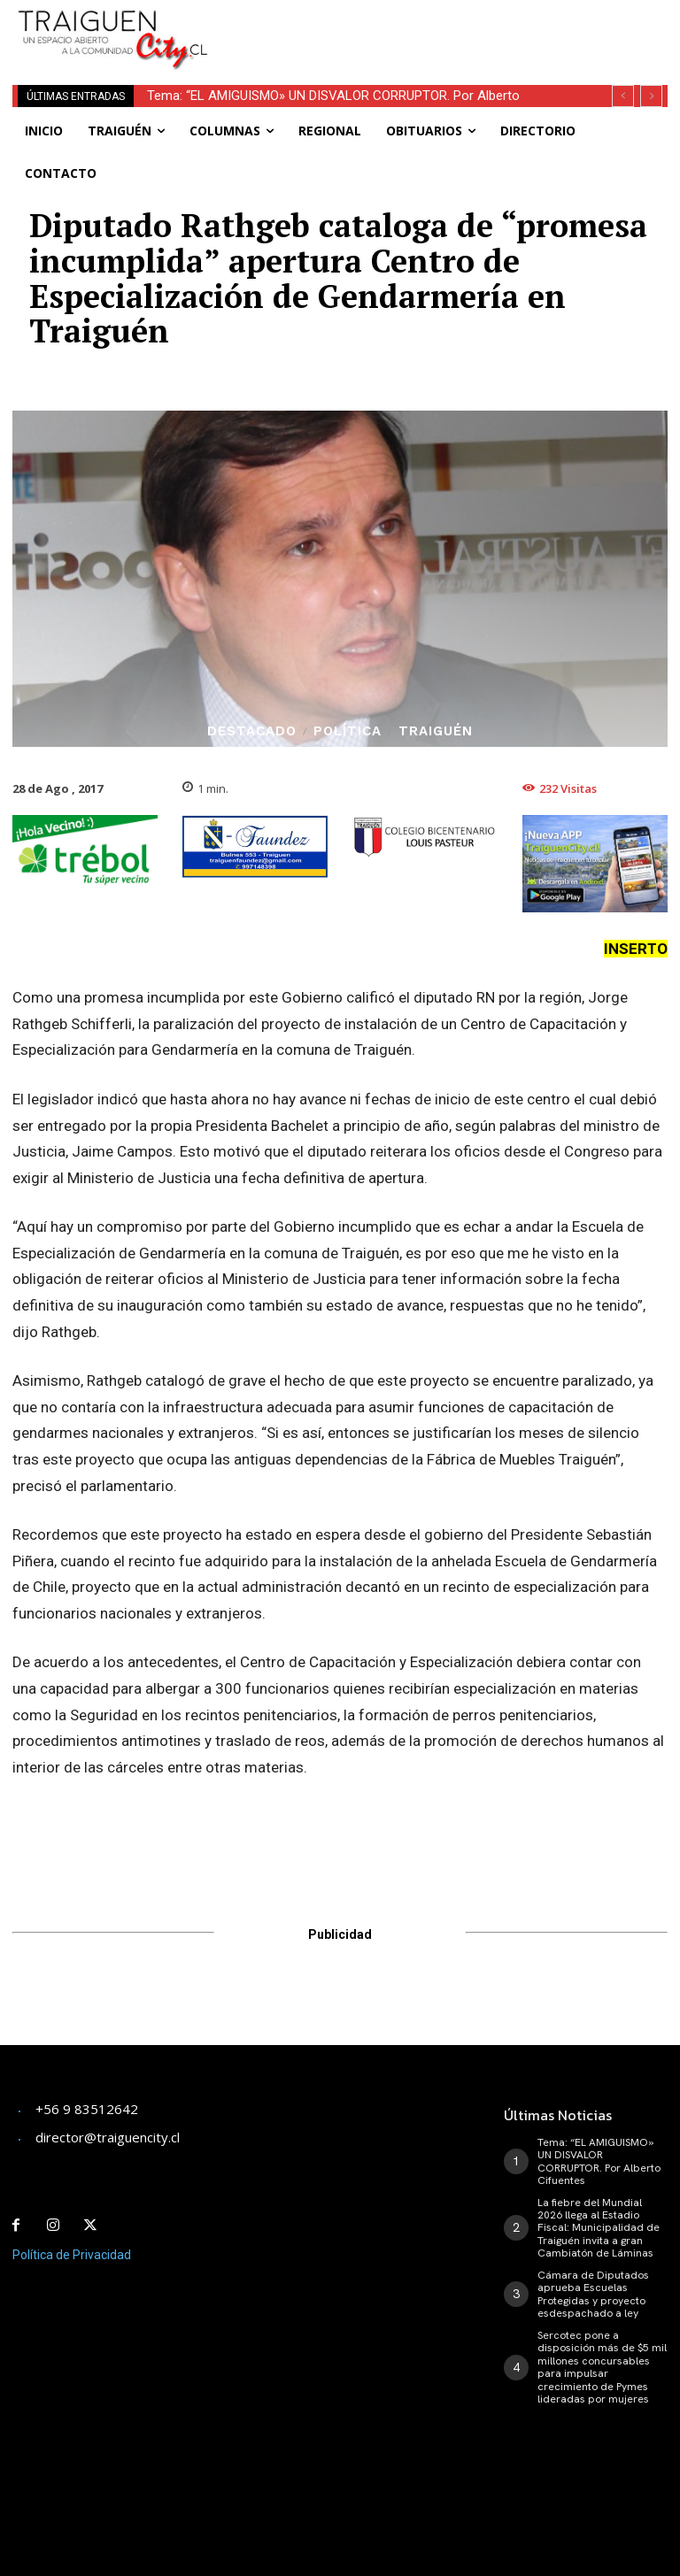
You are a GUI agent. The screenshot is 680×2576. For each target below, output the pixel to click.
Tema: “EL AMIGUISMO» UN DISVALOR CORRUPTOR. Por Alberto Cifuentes (599, 2161)
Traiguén (435, 731)
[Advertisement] (446, 26)
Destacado (252, 731)
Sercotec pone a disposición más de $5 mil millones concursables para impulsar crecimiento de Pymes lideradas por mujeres (602, 2366)
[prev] (623, 96)
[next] (651, 96)
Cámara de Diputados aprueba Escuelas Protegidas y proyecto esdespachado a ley (593, 2293)
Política (347, 731)
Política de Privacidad (71, 2254)
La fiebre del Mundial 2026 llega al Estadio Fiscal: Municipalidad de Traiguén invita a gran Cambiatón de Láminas (598, 2227)
